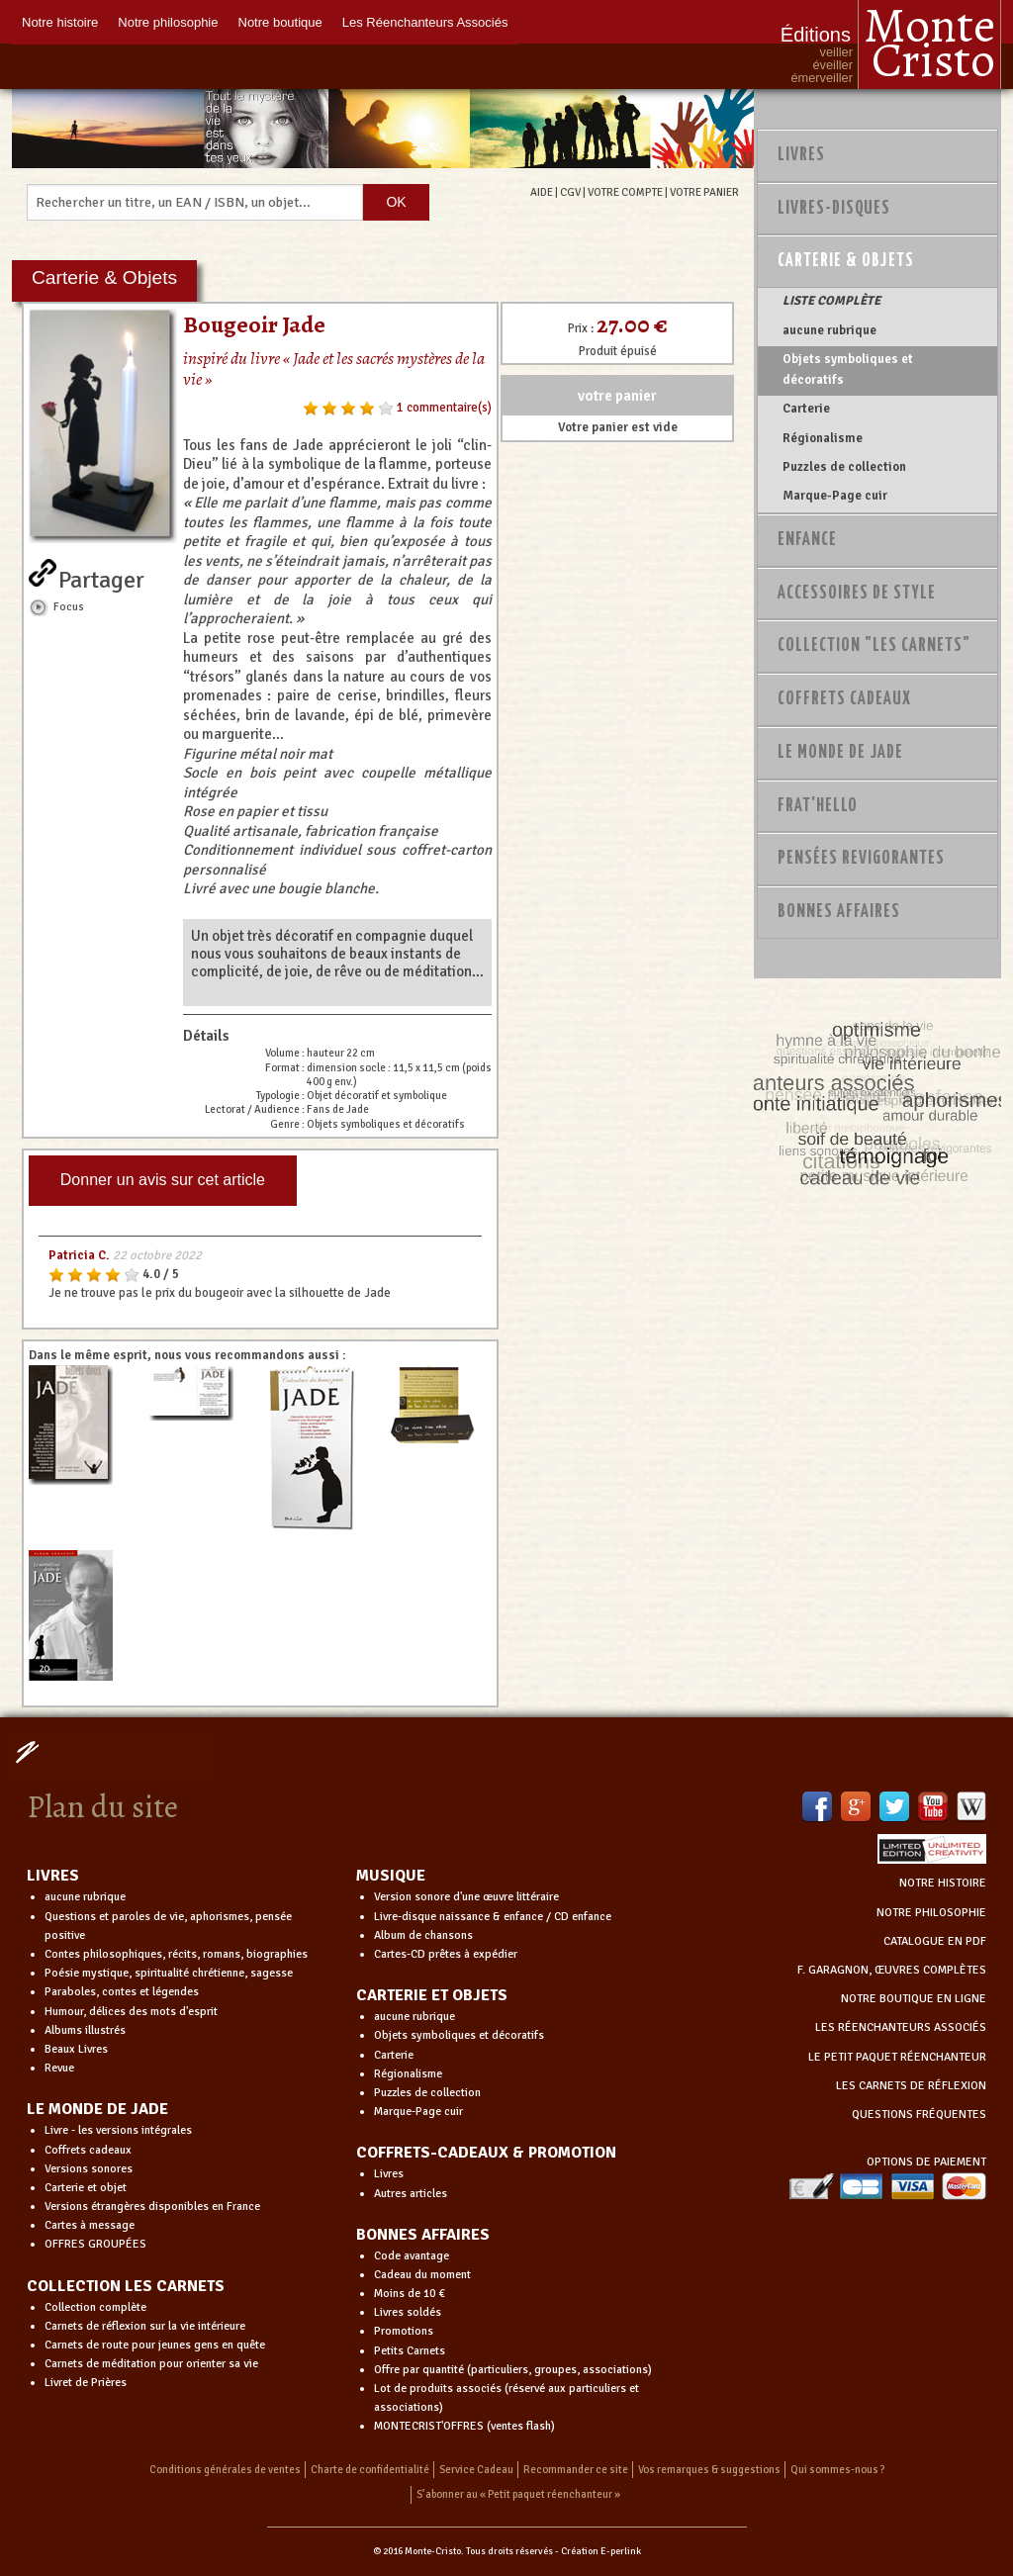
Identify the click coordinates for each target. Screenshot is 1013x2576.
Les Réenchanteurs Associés (425, 22)
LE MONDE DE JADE (97, 2109)
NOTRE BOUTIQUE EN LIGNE (913, 1998)
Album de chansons (423, 1935)
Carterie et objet (86, 2187)
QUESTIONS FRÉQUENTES (919, 2114)
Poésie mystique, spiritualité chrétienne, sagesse (169, 1973)
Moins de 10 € (409, 2293)
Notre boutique (280, 22)
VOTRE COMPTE (625, 192)
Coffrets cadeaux (88, 2150)
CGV (570, 192)
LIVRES (53, 1876)
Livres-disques (834, 209)
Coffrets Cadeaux (844, 699)
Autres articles (410, 2193)
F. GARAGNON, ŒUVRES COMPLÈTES (891, 1970)
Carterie (806, 408)
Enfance (807, 540)
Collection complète (95, 2307)
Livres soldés (407, 2312)
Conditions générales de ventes (225, 2469)
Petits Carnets (409, 2351)
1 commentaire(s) (444, 407)
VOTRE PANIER (704, 192)
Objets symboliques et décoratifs (848, 369)
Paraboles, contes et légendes (122, 1991)
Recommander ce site (575, 2469)
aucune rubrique (829, 330)
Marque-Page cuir (835, 496)
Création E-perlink (601, 2551)
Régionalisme (823, 438)
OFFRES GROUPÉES (95, 2244)
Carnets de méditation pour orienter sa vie (151, 2363)
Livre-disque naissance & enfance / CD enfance (492, 1916)
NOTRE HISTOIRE (942, 1883)
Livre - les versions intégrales (118, 2130)
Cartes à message (90, 2225)
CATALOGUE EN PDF (934, 1941)
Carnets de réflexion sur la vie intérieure (145, 2326)
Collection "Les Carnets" (874, 646)
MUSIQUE (390, 1876)
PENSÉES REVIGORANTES (861, 859)
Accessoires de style (857, 593)
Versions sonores (89, 2169)
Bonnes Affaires (839, 912)
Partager (101, 576)
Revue (59, 2068)
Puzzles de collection (844, 467)
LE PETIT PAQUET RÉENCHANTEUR (897, 2057)
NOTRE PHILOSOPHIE (931, 1912)
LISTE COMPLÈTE (831, 301)
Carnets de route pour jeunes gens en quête (155, 2345)
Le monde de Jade (840, 753)
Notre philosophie (168, 22)
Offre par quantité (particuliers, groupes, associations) (513, 2369)
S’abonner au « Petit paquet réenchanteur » (518, 2494)
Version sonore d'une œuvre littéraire (466, 1896)
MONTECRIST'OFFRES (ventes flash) (464, 2426)
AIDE (541, 192)
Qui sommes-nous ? (837, 2469)
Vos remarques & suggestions (709, 2469)
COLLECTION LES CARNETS (126, 2286)
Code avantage (411, 2256)
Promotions (403, 2331)
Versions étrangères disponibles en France (152, 2206)
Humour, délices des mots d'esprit (131, 2011)
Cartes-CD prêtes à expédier (445, 1954)
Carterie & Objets (846, 261)
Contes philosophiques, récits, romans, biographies (176, 1954)
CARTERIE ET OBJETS (431, 1995)
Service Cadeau (476, 2469)
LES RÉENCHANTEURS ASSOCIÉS (900, 2027)
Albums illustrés (85, 2030)
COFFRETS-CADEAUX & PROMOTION (486, 2152)
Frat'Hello (818, 806)
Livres (801, 155)
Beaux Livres (76, 2049)
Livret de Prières (86, 2382)
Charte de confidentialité (370, 2469)
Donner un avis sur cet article (162, 1179)
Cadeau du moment (422, 2274)
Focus (68, 606)
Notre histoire (60, 22)
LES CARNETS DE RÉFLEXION (911, 2085)
